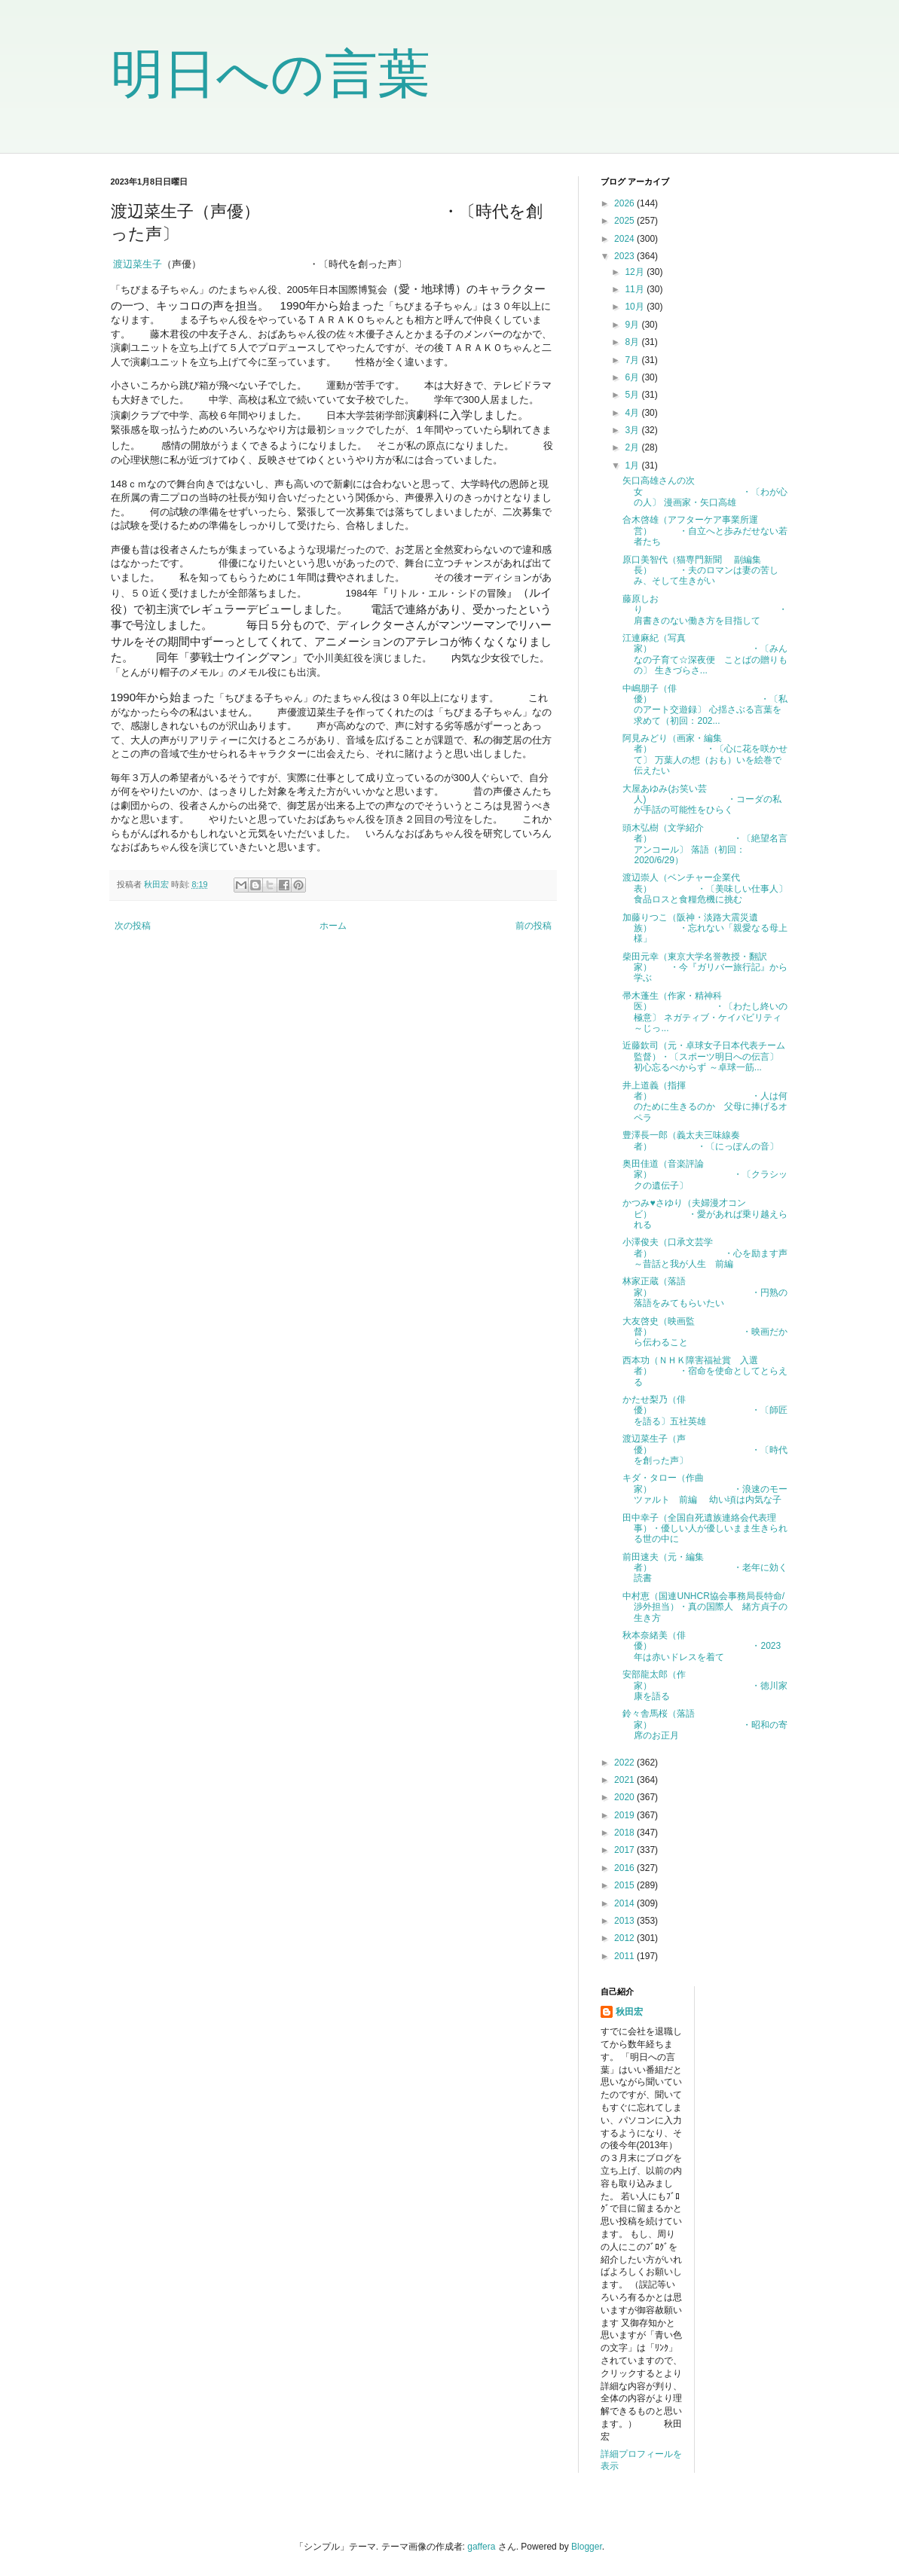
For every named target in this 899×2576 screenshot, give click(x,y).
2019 (625, 1815)
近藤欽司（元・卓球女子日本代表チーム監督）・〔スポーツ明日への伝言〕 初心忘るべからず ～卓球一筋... (703, 1056)
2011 (625, 1956)
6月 (633, 377)
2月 (633, 447)
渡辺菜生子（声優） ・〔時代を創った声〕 (704, 1449)
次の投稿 (133, 925)
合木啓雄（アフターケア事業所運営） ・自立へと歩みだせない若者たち (704, 530)
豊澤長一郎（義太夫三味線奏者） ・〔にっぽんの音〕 (700, 1140)
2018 (625, 1832)
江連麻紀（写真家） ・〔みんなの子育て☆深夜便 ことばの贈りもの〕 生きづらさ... (704, 654)
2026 (625, 203)
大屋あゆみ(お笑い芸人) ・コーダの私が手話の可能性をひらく (701, 799)
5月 (633, 394)
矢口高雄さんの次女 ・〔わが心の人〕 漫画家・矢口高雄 (704, 491)
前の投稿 (533, 925)
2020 (625, 1797)
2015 (625, 1885)
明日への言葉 (270, 73)
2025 (625, 220)
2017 (625, 1850)
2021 (625, 1780)
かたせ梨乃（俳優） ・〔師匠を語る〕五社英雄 (704, 1410)
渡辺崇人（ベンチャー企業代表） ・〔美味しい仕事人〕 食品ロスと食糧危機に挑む (704, 888)
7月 (633, 360)
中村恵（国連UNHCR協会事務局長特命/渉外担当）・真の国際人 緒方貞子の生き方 (704, 1607)
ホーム (333, 925)
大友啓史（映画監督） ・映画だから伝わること (704, 1332)
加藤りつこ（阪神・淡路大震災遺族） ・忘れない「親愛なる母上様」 (704, 928)
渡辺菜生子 (137, 264)
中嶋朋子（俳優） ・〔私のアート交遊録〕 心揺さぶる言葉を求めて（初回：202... (704, 704)
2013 (625, 1920)
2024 (625, 238)
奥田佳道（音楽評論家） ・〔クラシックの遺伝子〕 (704, 1174)
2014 (625, 1903)
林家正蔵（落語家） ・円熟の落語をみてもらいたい (704, 1292)
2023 (625, 256)
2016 (625, 1868)
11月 (636, 289)
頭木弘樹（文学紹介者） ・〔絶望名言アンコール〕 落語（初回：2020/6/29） (704, 844)
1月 (633, 465)
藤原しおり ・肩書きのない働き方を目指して (704, 610)
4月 (633, 412)
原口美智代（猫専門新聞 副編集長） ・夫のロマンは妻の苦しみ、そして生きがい (700, 570)
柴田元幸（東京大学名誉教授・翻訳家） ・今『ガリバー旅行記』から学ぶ (704, 967)
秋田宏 (629, 2012)
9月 (633, 324)
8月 (633, 342)
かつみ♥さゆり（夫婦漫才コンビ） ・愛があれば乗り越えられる (704, 1214)
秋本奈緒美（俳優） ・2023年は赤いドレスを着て (701, 1646)
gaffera (481, 2546)
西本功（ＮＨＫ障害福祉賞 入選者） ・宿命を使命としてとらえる (704, 1371)
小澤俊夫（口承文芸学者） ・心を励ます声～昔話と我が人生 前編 (704, 1253)
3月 (633, 430)
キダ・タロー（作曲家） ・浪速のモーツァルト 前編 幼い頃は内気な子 (704, 1489)
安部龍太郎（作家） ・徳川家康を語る (704, 1685)
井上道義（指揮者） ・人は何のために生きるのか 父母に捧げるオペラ (704, 1101)
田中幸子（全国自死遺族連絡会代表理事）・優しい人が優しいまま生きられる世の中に (704, 1528)
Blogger (586, 2546)
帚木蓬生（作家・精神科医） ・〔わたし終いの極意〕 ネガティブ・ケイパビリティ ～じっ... (704, 1011)
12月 (636, 272)
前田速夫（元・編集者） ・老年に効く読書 (704, 1568)
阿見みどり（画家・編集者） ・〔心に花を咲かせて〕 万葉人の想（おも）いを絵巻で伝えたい (704, 754)
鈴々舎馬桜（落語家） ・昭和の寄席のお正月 (704, 1724)
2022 (625, 1762)
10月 (636, 306)
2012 (625, 1938)
